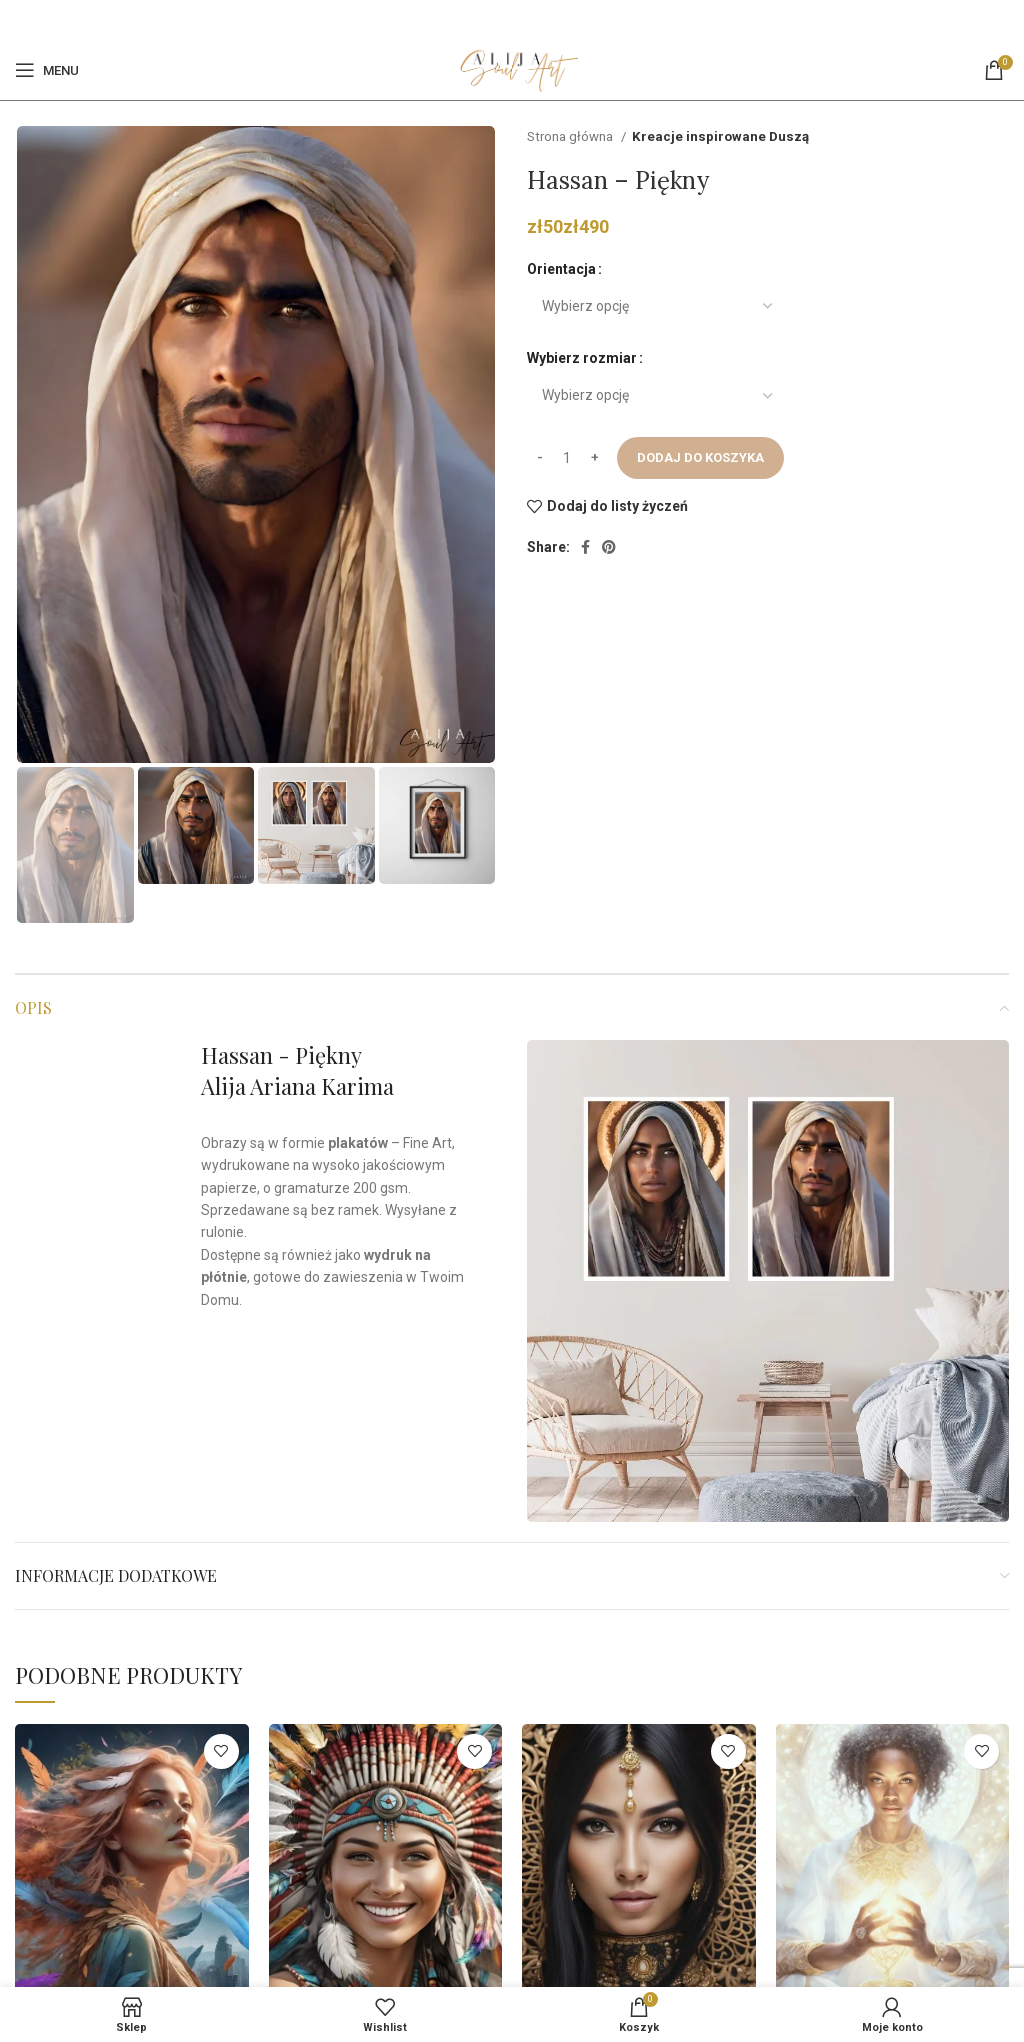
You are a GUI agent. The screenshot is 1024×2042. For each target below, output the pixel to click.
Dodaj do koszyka (700, 457)
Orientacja (561, 269)
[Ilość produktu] (567, 458)
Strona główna (571, 136)
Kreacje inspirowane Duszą (720, 136)
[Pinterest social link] (523, 20)
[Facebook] (499, 20)
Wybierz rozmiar (582, 358)
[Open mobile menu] (47, 70)
